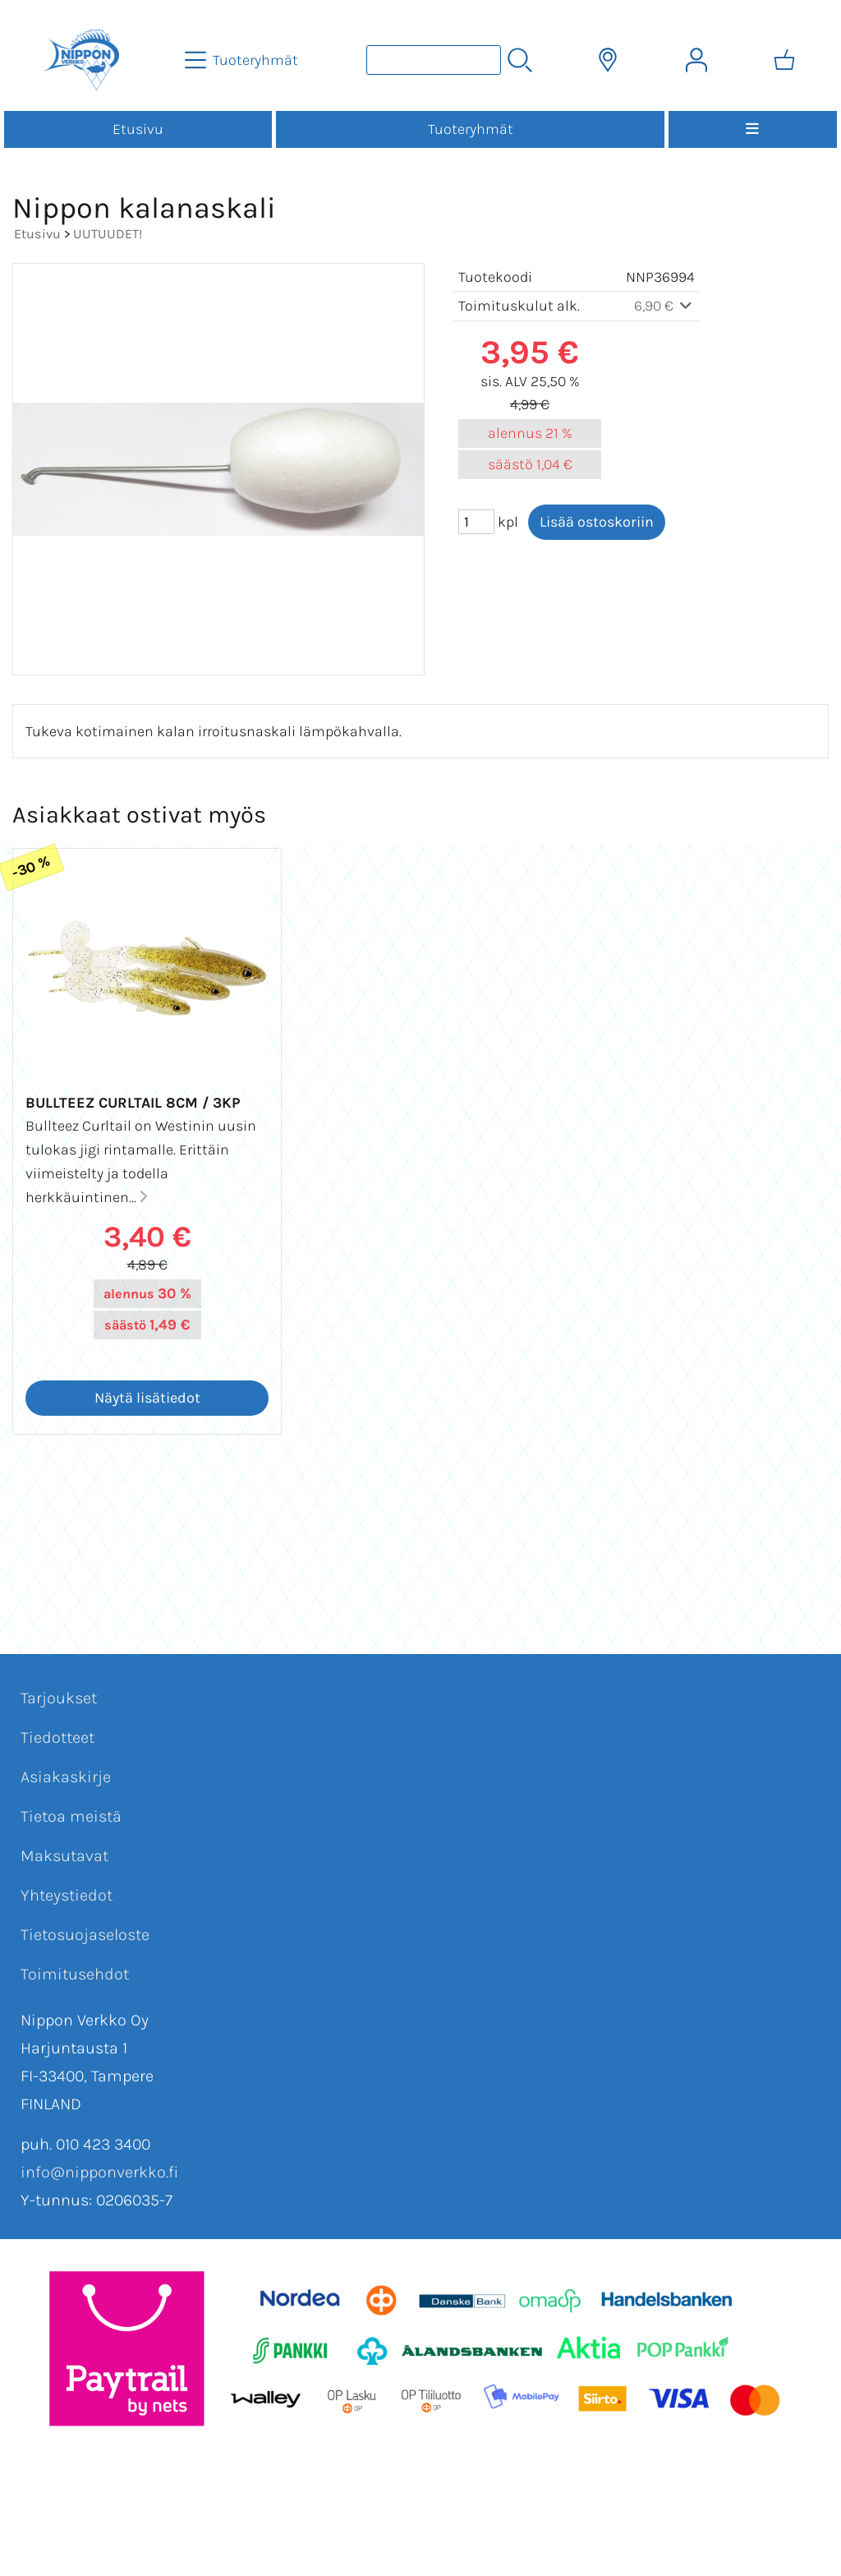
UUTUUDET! (107, 234)
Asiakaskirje (66, 1776)
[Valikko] (753, 129)
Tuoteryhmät (470, 129)
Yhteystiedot (67, 1895)
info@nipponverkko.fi (99, 2172)
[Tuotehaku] (433, 60)
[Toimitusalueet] (607, 60)
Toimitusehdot (75, 1974)
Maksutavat (64, 1855)
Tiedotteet (57, 1737)
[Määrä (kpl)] (476, 521)
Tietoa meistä (71, 1816)
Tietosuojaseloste (85, 1934)
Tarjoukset (59, 1698)
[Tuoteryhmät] (243, 60)
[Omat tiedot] (696, 60)
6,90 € (665, 306)
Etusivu (138, 129)
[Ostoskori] (784, 60)
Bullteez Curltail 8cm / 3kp (132, 1103)
